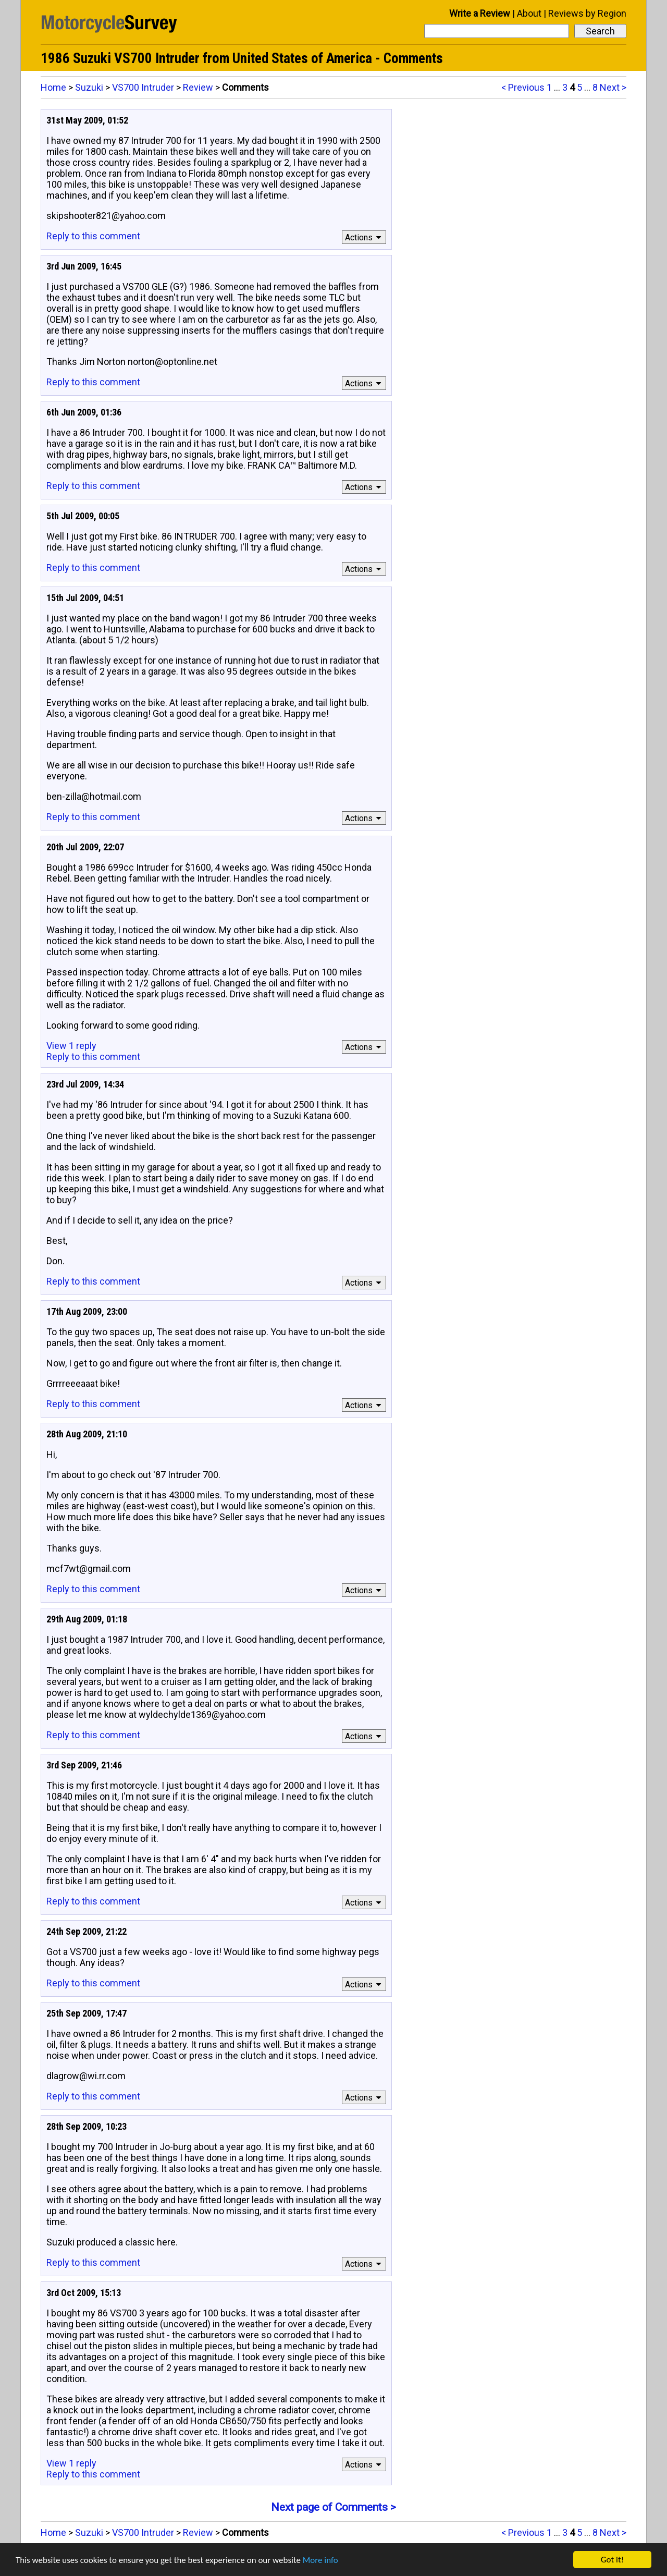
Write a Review (479, 13)
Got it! (612, 2559)
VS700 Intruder (143, 87)
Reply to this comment (93, 235)
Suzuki (89, 87)
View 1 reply (71, 1045)
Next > (613, 87)
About (529, 13)
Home (53, 87)
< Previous (523, 87)
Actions (364, 237)
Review (198, 87)
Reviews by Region (587, 13)
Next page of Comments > (333, 2507)
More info (320, 2560)
